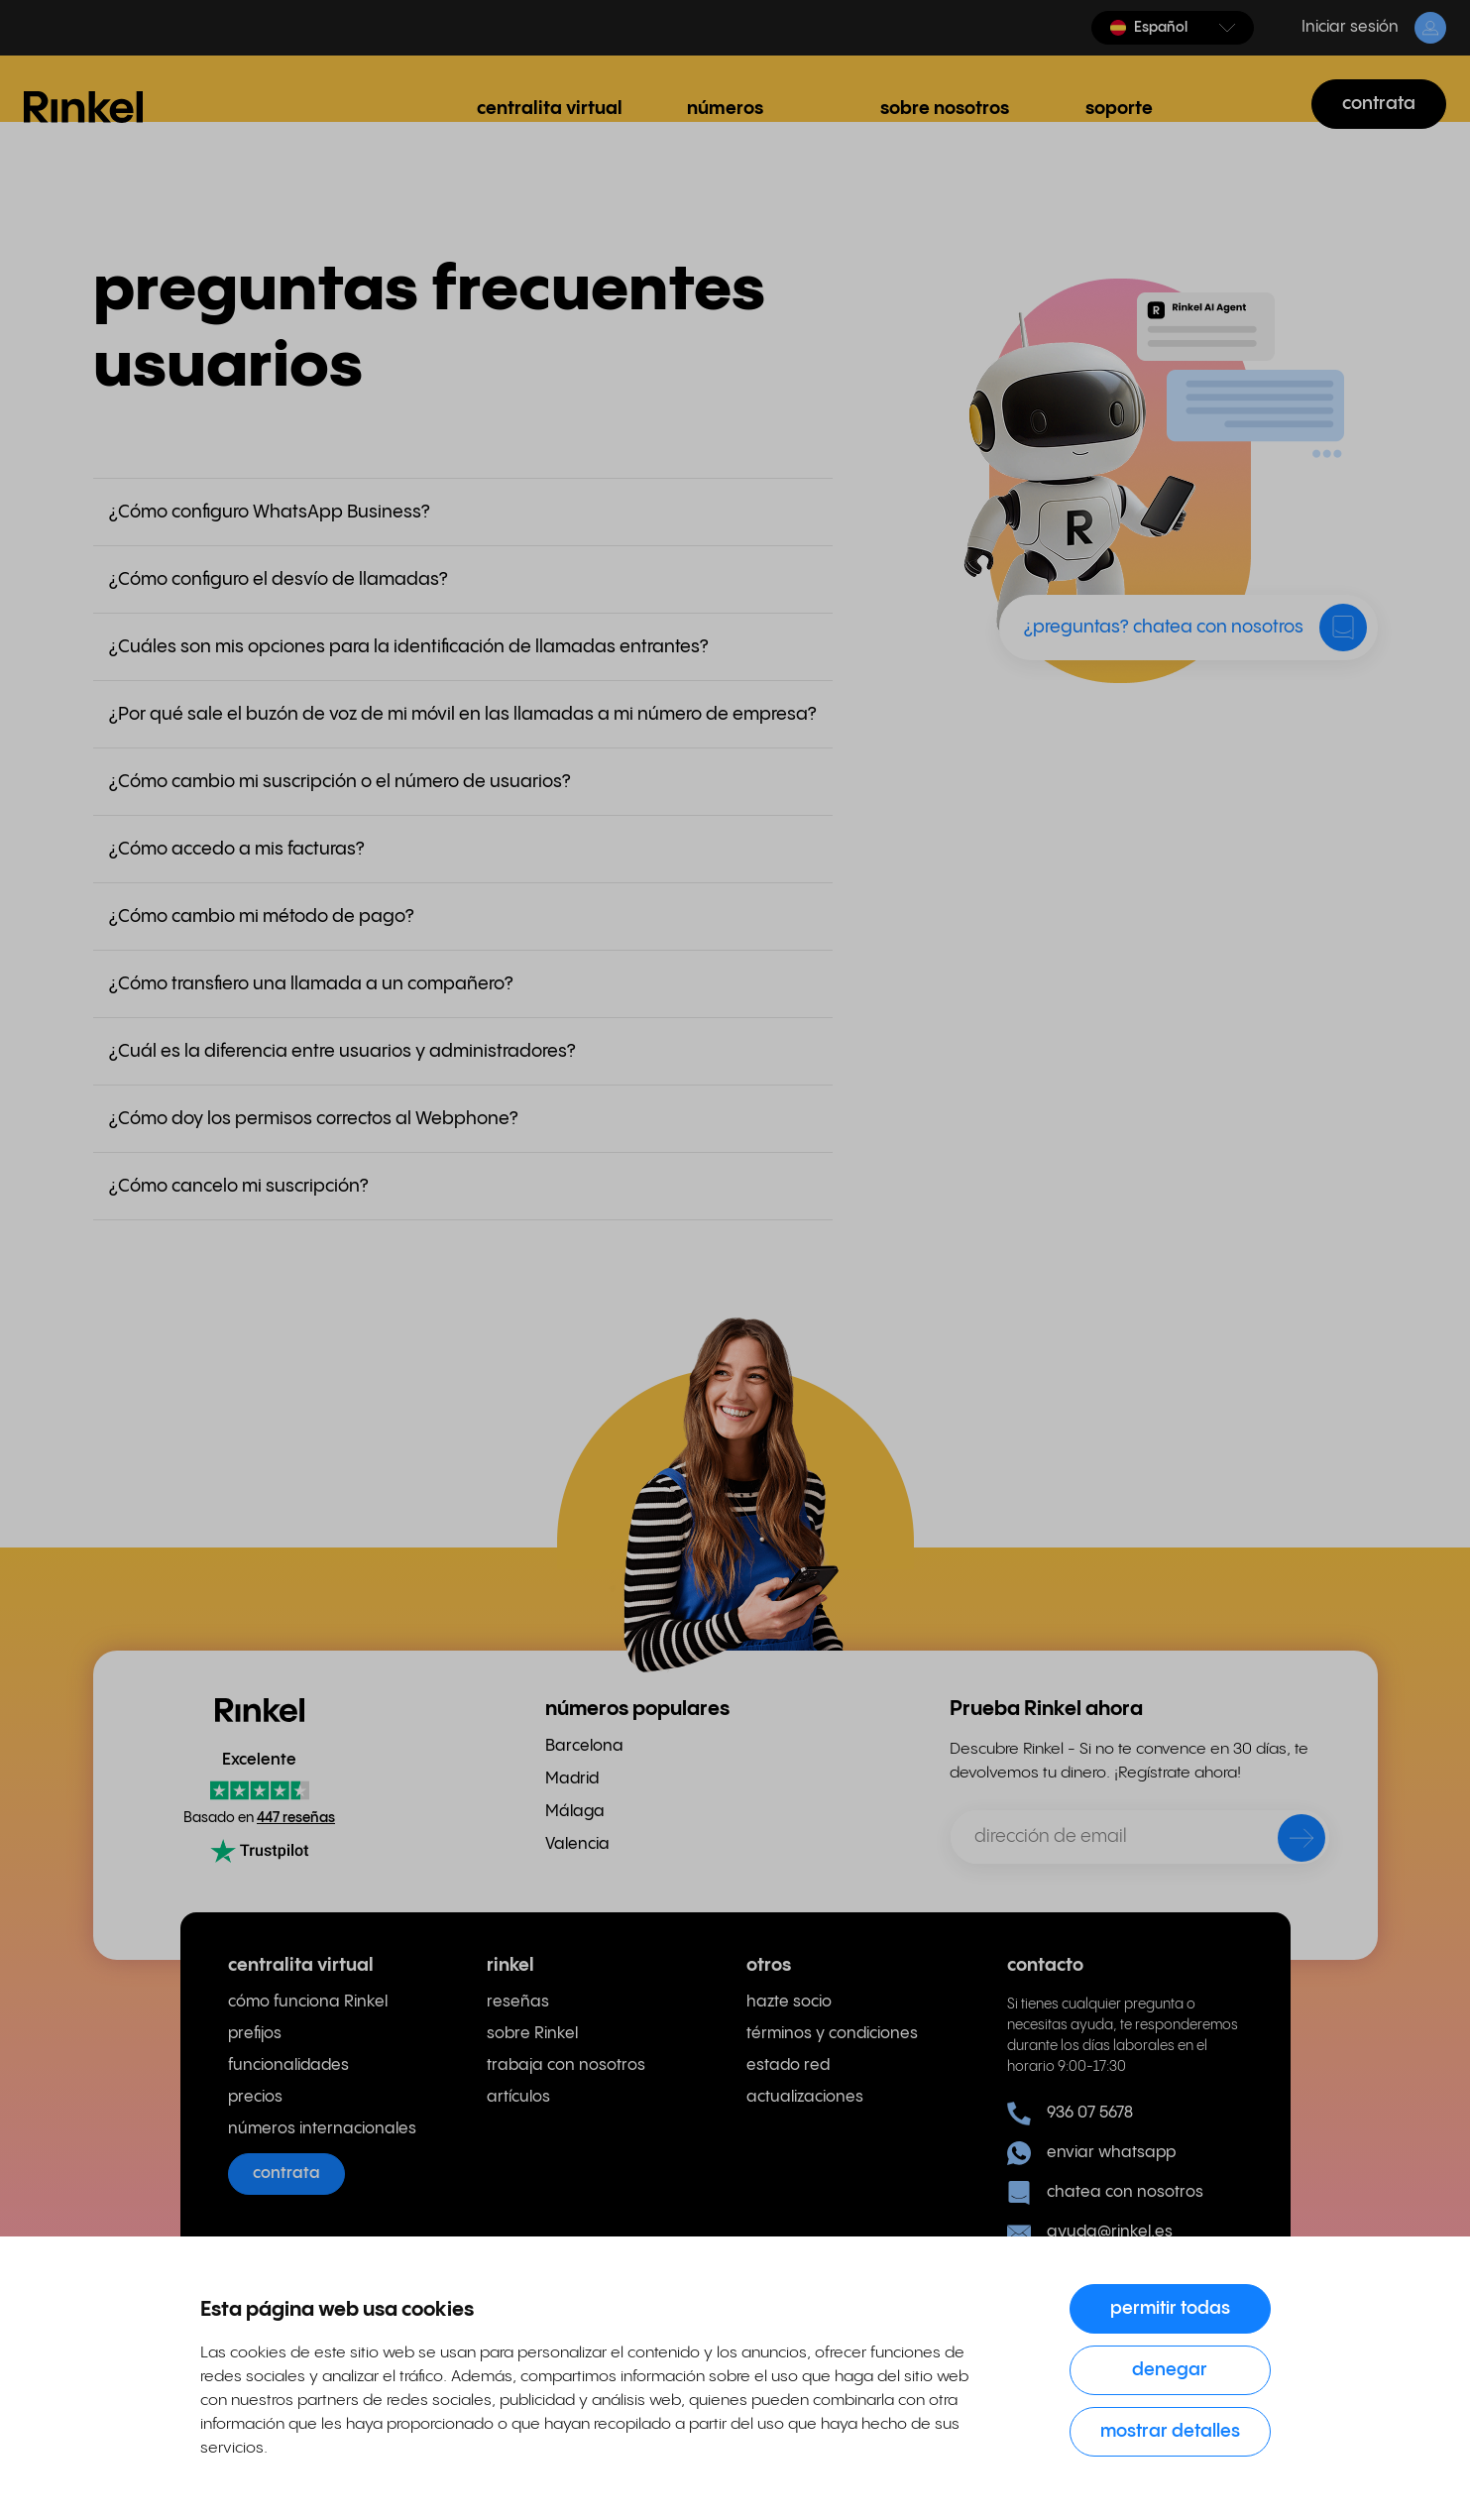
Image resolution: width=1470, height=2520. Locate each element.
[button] (1172, 28)
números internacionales (322, 2128)
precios (255, 2097)
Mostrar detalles (1170, 2431)
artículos (518, 2097)
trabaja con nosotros (566, 2065)
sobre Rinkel (532, 2033)
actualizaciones (804, 2097)
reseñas (518, 2002)
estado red (788, 2065)
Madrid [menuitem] (572, 1779)
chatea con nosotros (1105, 2193)
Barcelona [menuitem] (584, 1746)
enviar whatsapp (1091, 2153)
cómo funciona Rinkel (308, 2002)
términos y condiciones (832, 2033)
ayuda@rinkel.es (1090, 2232)
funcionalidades (288, 2065)
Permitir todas (1170, 2308)
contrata (1378, 103)
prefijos (255, 2033)
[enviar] (1288, 1842)
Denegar (1169, 2369)
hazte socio (789, 2002)
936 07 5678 (1070, 2113)
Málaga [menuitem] (575, 1811)
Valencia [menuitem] (577, 1844)
